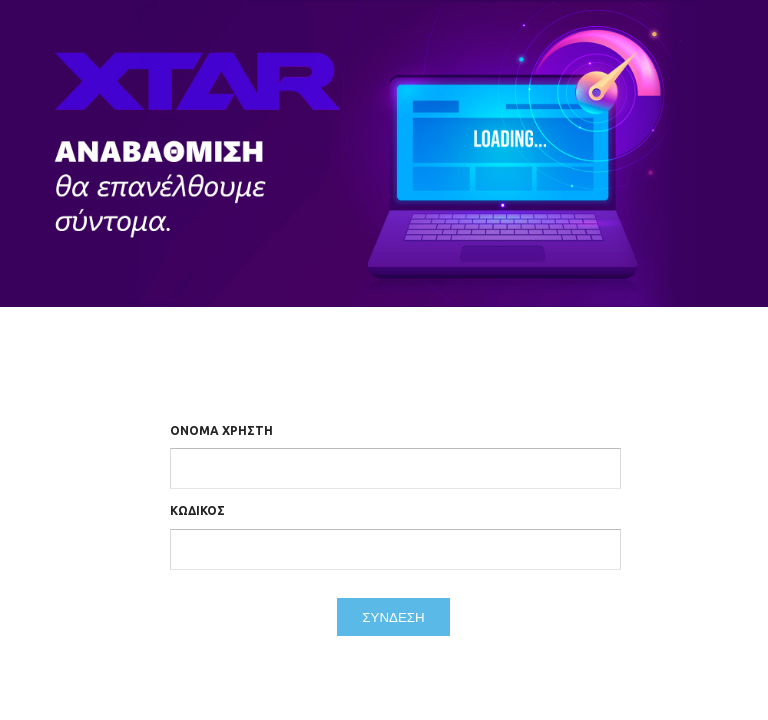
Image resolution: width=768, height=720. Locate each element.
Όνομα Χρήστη (221, 430)
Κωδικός (197, 510)
